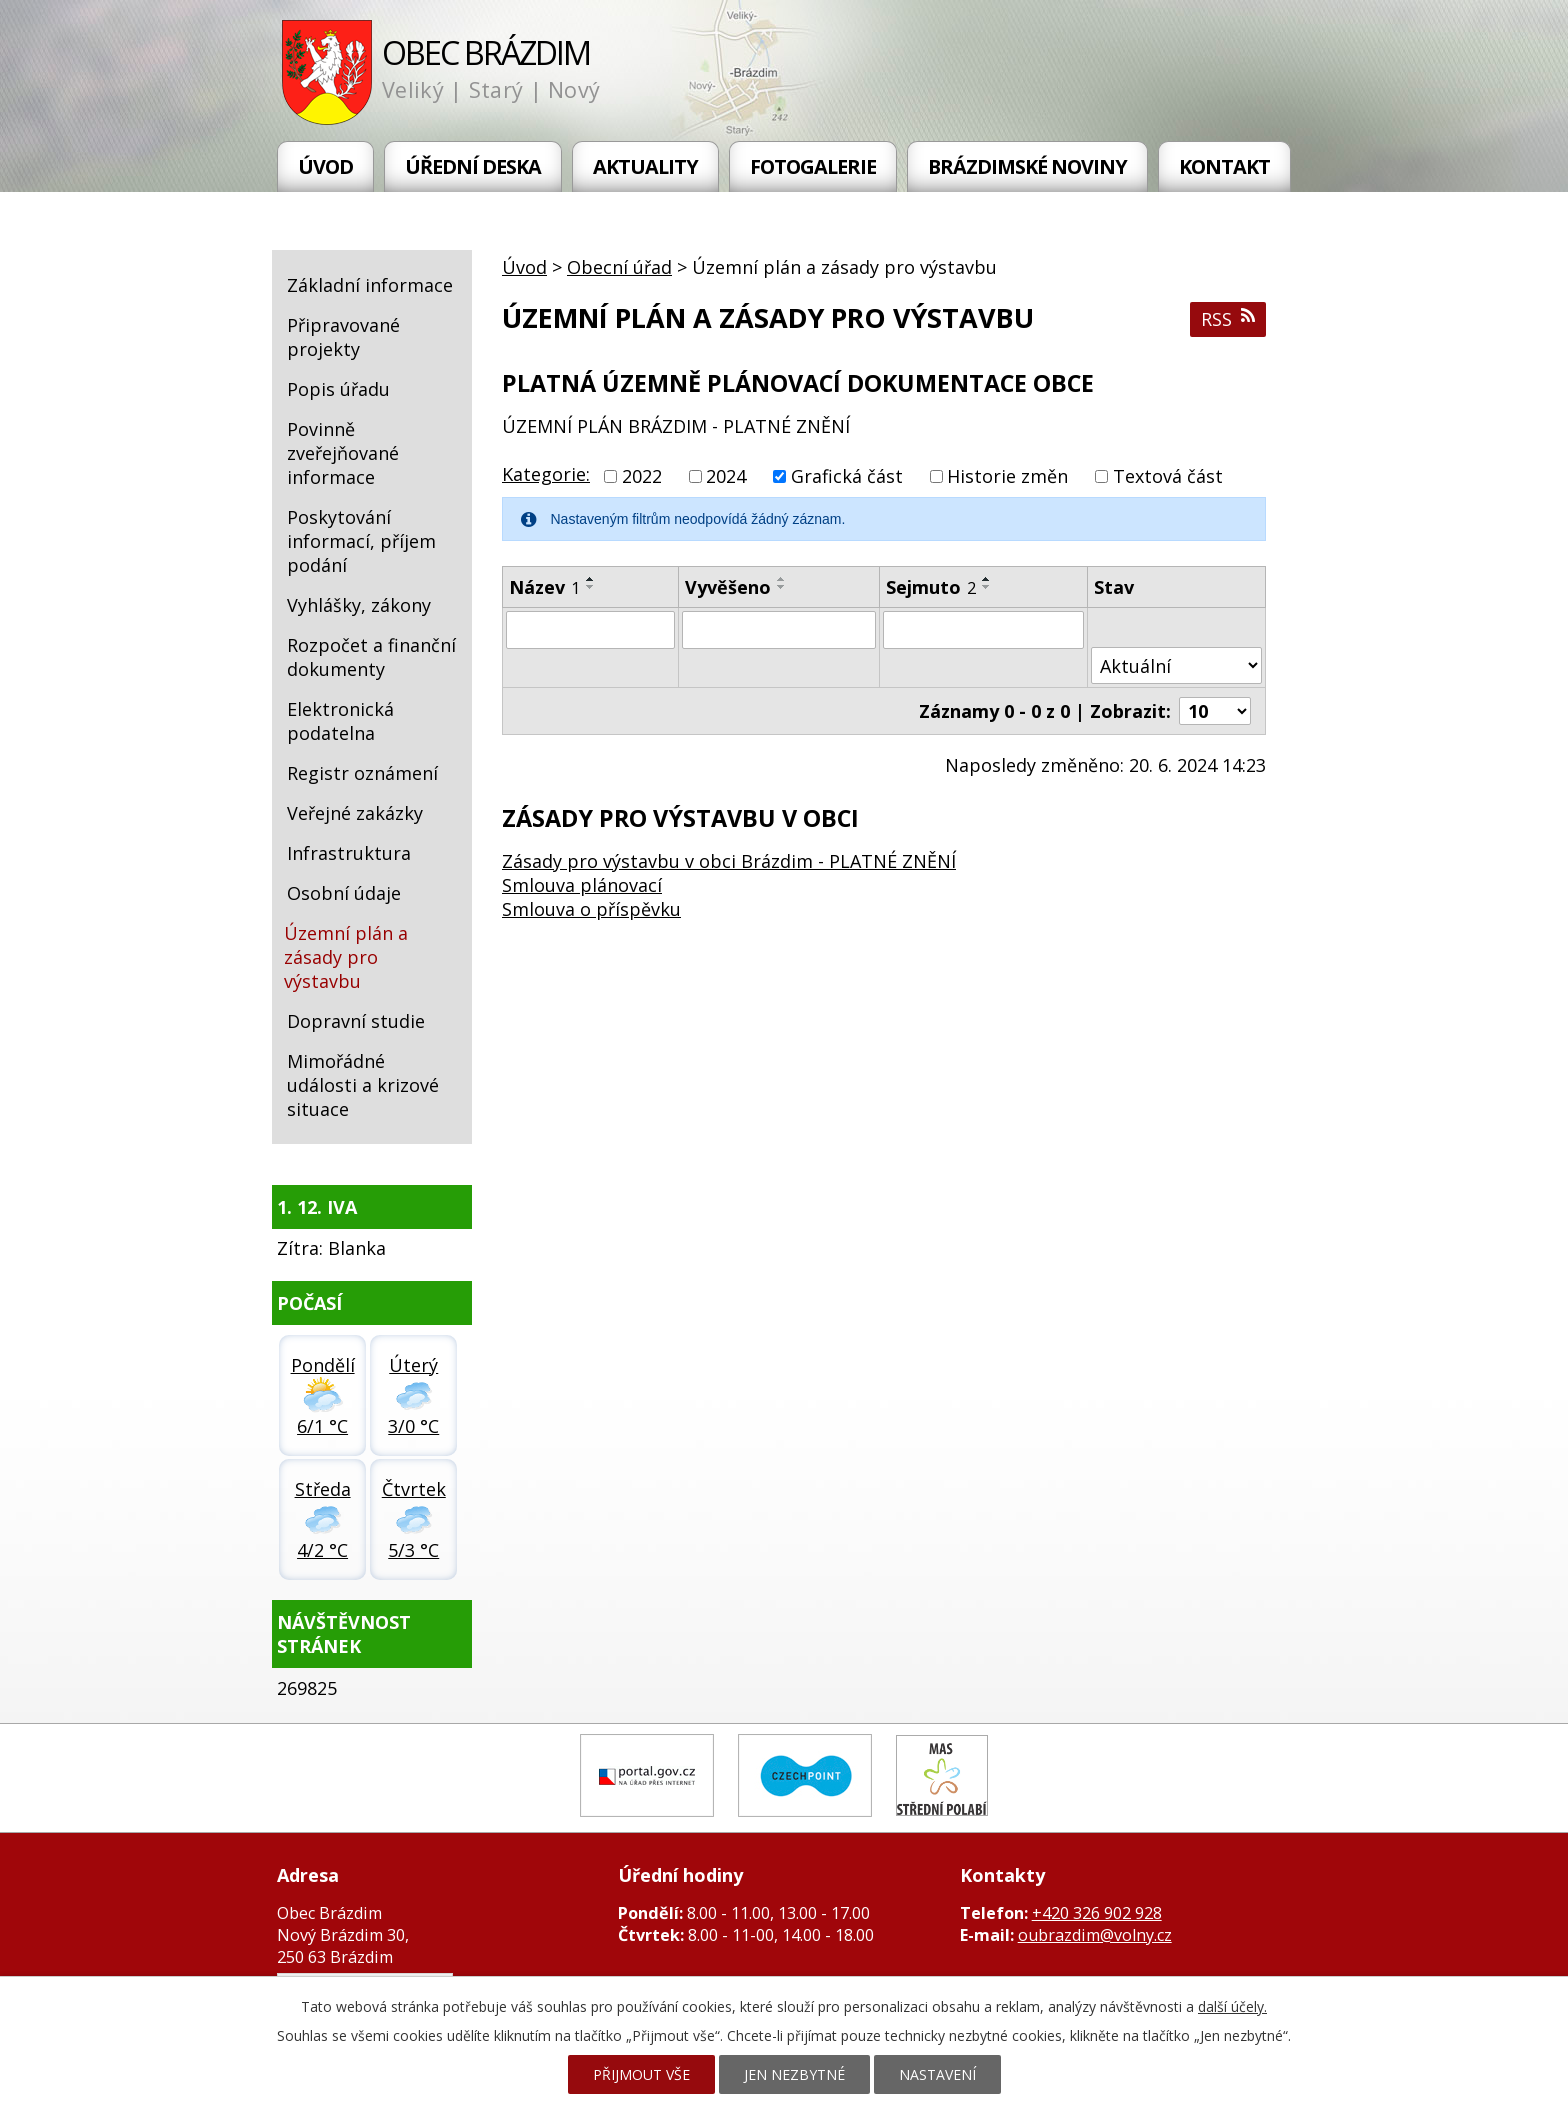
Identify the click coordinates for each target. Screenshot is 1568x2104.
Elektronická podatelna (340, 721)
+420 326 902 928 (1097, 1913)
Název (544, 587)
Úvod (325, 166)
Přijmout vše (641, 2074)
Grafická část (847, 476)
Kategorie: (546, 474)
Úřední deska (473, 166)
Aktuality (645, 166)
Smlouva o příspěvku (591, 909)
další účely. (1232, 2006)
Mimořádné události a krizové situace (363, 1085)
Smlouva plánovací (582, 885)
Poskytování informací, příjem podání (361, 541)
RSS (1228, 319)
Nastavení (937, 2074)
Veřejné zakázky (355, 813)
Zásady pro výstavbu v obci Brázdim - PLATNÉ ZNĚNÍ (729, 861)
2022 (642, 476)
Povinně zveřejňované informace (343, 453)
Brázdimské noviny (1027, 166)
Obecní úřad (619, 267)
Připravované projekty (343, 337)
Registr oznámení (362, 773)
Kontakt (1224, 166)
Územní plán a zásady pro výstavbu (346, 957)
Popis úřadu (338, 389)
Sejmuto (931, 587)
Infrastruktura (349, 853)
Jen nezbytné (794, 2074)
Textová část (1168, 476)
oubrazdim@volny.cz (1095, 1935)
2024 (726, 476)
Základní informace (370, 285)
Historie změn (1007, 476)
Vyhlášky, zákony (359, 605)
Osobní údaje (344, 893)
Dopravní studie (356, 1021)
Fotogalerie (813, 166)
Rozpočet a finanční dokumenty (371, 657)
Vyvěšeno (728, 587)
